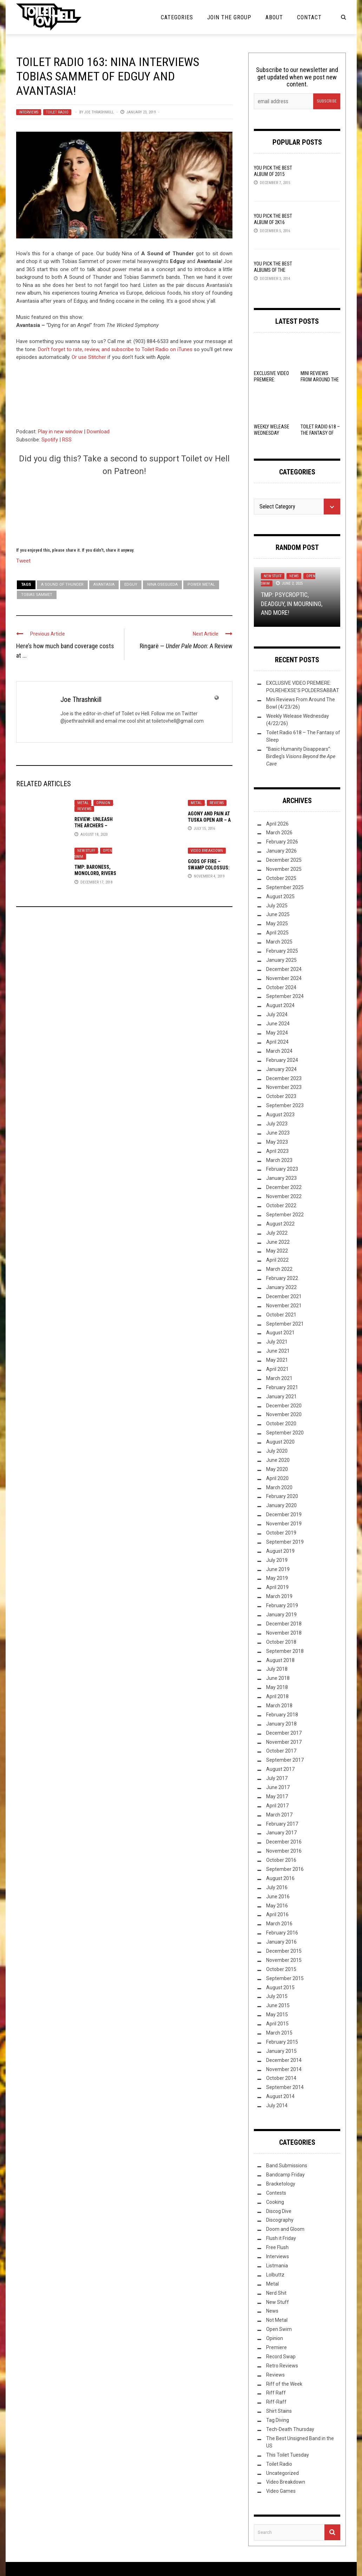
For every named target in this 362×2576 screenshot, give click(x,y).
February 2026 (282, 842)
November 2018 (284, 1633)
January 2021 (281, 1396)
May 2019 (277, 1578)
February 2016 (282, 1933)
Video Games (281, 2491)
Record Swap (281, 2356)
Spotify (49, 439)
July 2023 (277, 1123)
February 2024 (282, 1060)
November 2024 (284, 978)
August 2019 (280, 1551)
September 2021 (285, 1324)
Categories (177, 17)
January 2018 (281, 1724)
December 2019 (284, 1514)
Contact (309, 17)
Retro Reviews (282, 2365)
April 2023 (277, 1151)
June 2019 (278, 1569)
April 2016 (277, 1914)
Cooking (275, 2202)
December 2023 (284, 1078)
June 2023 (278, 1133)
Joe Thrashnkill (99, 112)
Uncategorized (282, 2473)
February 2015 (282, 2042)
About (274, 17)
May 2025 (277, 923)
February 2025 (282, 951)
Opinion (103, 803)
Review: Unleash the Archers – (93, 825)
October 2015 (281, 1969)
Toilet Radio (57, 112)
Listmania (277, 2265)
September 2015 (285, 1978)
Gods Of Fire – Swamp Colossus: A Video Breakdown (210, 868)
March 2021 (279, 1378)
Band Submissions (286, 2165)
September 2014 (285, 2087)
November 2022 (284, 1196)
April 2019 (277, 1587)
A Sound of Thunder (62, 584)
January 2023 (281, 1178)
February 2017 (282, 1824)
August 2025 (280, 896)
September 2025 (285, 887)
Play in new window (60, 431)
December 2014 (284, 2060)
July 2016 (277, 1887)
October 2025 (281, 878)
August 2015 (280, 1987)
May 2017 (277, 1796)
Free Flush (277, 2247)
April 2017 (277, 1805)
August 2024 (280, 1005)
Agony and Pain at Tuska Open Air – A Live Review (209, 820)
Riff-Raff (276, 2402)
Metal (82, 803)
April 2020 (277, 1478)
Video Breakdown (207, 850)
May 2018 (277, 1687)
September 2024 (285, 996)
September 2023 (285, 1105)
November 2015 (284, 1960)
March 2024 (279, 1051)
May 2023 (277, 1142)
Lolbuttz (275, 2275)
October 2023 (281, 1096)
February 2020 (282, 1496)
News (293, 576)
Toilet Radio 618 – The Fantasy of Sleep (320, 433)
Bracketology (280, 2184)
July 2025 (277, 905)
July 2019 (277, 1560)
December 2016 (284, 1842)
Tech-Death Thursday (290, 2429)
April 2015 (277, 2023)
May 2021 (277, 1360)
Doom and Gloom (285, 2229)
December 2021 (284, 1296)
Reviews (84, 809)
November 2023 (284, 1087)
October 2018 (281, 1642)
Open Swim (279, 2329)
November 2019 (284, 1523)
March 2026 (279, 832)
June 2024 (278, 1023)
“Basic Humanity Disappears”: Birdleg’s (300, 756)
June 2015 (278, 2005)
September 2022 (285, 1214)
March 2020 (279, 1487)
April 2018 (277, 1696)
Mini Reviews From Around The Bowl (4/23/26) (320, 379)
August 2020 (280, 1442)
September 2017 (285, 1760)
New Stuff (86, 850)
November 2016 (284, 1851)
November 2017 (284, 1742)
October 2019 (281, 1533)
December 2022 (284, 1187)
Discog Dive (278, 2211)
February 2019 (282, 1605)
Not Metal (277, 2320)
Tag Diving (277, 2420)
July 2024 (277, 1014)
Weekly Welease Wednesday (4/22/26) (271, 433)
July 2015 (277, 1996)
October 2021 (281, 1314)
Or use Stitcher (89, 357)
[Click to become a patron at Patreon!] (124, 510)
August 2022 (280, 1224)
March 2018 (279, 1705)
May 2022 (277, 1251)
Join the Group (229, 17)
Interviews (28, 112)
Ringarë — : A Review (186, 646)
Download (98, 431)
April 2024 (277, 1042)
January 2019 (281, 1614)
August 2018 (280, 1660)
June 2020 (278, 1460)
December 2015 (284, 1951)
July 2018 (277, 1669)
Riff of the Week (284, 2384)
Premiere (276, 2347)
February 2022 (282, 1278)
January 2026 (281, 851)
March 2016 (279, 1923)
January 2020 (281, 1505)
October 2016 (281, 1860)
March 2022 (279, 1269)
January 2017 (281, 1832)
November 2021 (284, 1305)
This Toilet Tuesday (287, 2455)
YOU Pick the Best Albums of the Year (273, 270)
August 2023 (280, 1114)
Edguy (130, 584)
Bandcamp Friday (285, 2174)
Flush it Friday (281, 2238)
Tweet (23, 560)
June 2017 (278, 1787)
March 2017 (279, 1815)
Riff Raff (276, 2393)
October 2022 (281, 1205)
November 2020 (284, 1414)
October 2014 (281, 2078)
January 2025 (281, 960)
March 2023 (279, 1160)
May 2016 (277, 1905)
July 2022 (277, 1233)
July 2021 (277, 1342)
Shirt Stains (279, 2411)
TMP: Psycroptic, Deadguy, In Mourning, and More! (291, 603)
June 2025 (278, 914)
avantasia (103, 584)
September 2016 (285, 1869)
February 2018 (282, 1714)
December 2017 (284, 1733)
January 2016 (281, 1942)
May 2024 (277, 1033)
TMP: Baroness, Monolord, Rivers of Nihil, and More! (96, 873)
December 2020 (284, 1405)
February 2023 (282, 1169)
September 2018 (285, 1651)
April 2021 (277, 1369)
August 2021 (280, 1332)
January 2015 (281, 2051)
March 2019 (279, 1596)
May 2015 (277, 2014)
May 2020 (277, 1469)
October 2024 (281, 987)
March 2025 (279, 942)
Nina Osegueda (162, 584)
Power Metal (201, 584)
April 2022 (277, 1260)
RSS (67, 439)
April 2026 (277, 824)
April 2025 (277, 932)
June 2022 (278, 1242)
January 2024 (281, 1069)
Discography (280, 2220)
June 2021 (278, 1351)
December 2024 (284, 969)
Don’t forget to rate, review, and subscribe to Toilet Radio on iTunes (115, 349)
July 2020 (277, 1451)
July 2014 (277, 2105)
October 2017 (281, 1751)
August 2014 (280, 2096)
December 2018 (284, 1624)
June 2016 (278, 1896)
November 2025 (284, 869)
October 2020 (281, 1423)
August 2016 (280, 1878)
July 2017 (277, 1778)
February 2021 (282, 1387)
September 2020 (285, 1432)
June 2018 (278, 1678)
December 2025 (284, 860)
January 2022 (281, 1287)
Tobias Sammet (36, 594)
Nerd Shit (276, 2293)
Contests (276, 2193)
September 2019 (285, 1542)
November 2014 (284, 2069)
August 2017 (280, 1769)
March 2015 (279, 2033)
